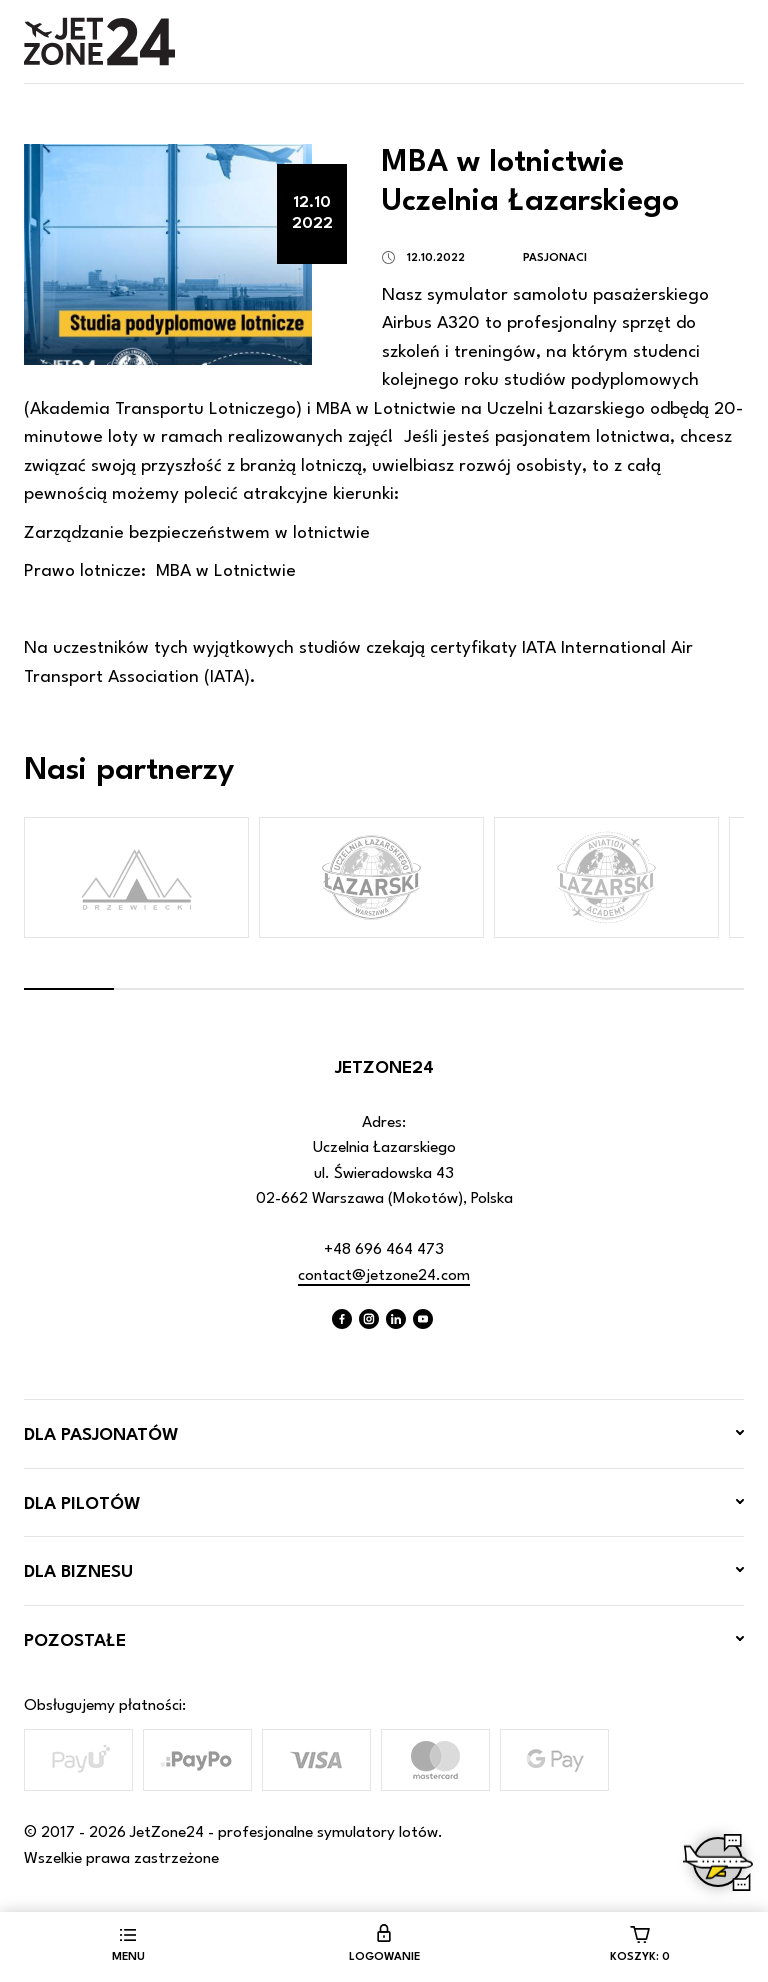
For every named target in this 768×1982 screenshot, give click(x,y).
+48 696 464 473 (384, 1250)
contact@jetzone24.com (384, 1276)
